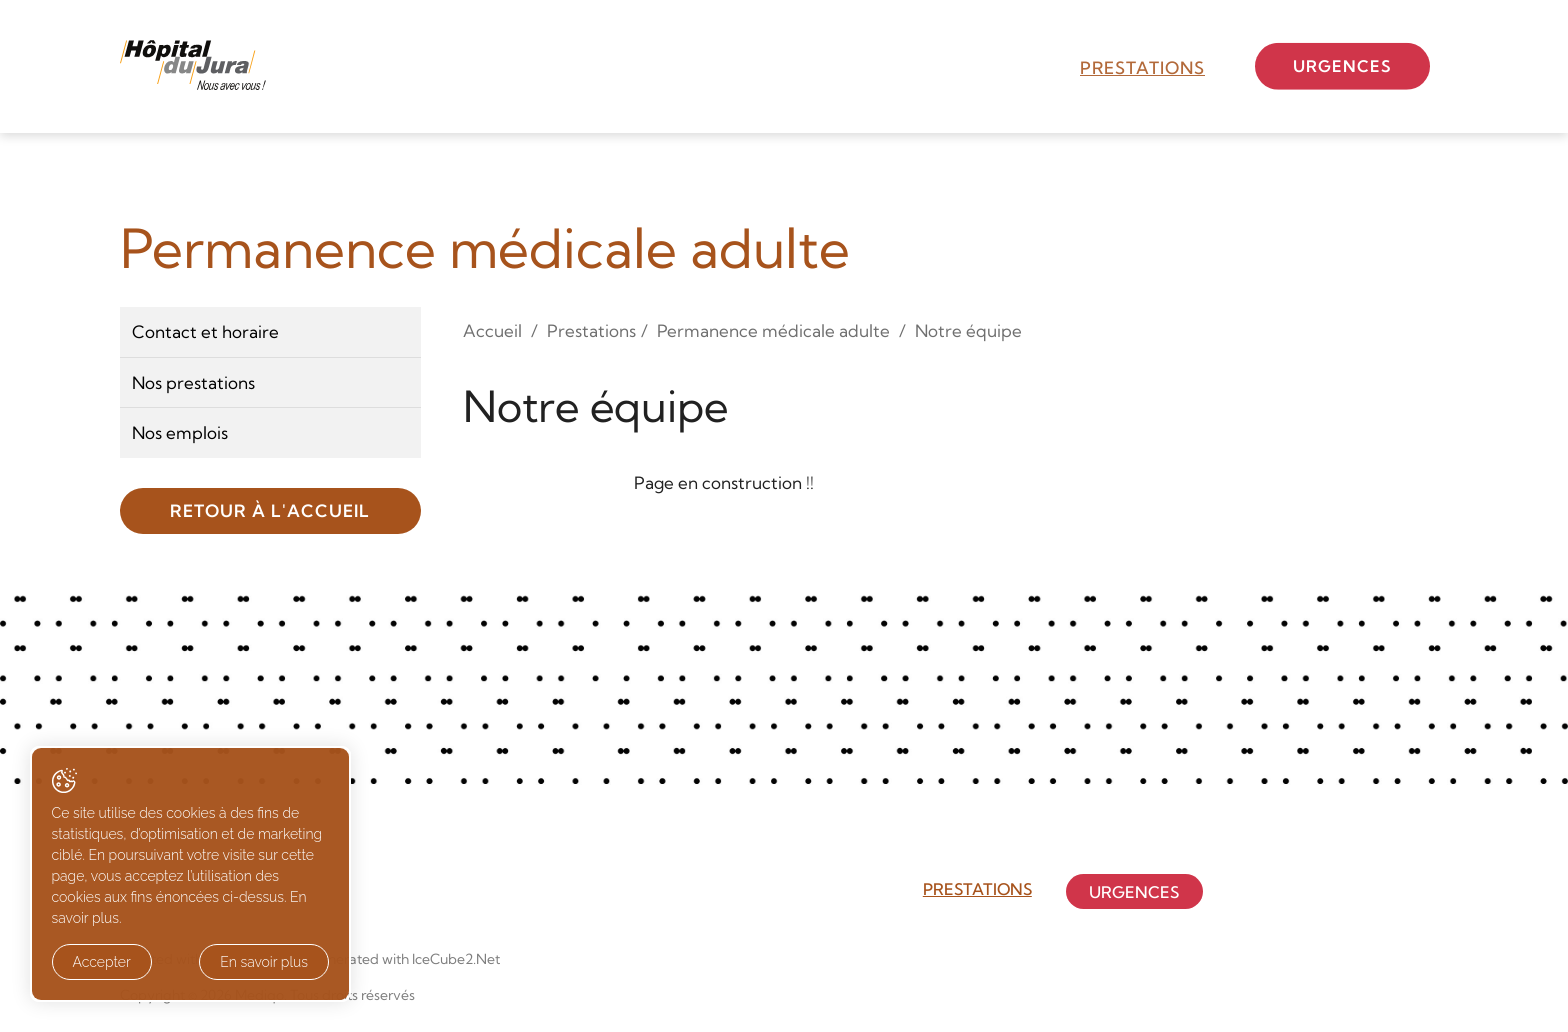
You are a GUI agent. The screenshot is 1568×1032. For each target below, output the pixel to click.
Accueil (492, 330)
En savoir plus (223, 963)
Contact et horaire (205, 331)
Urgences (1351, 65)
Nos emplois (180, 432)
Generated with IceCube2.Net (404, 959)
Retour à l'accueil (270, 510)
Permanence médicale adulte (773, 330)
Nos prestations (193, 382)
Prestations (1142, 67)
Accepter (102, 963)
